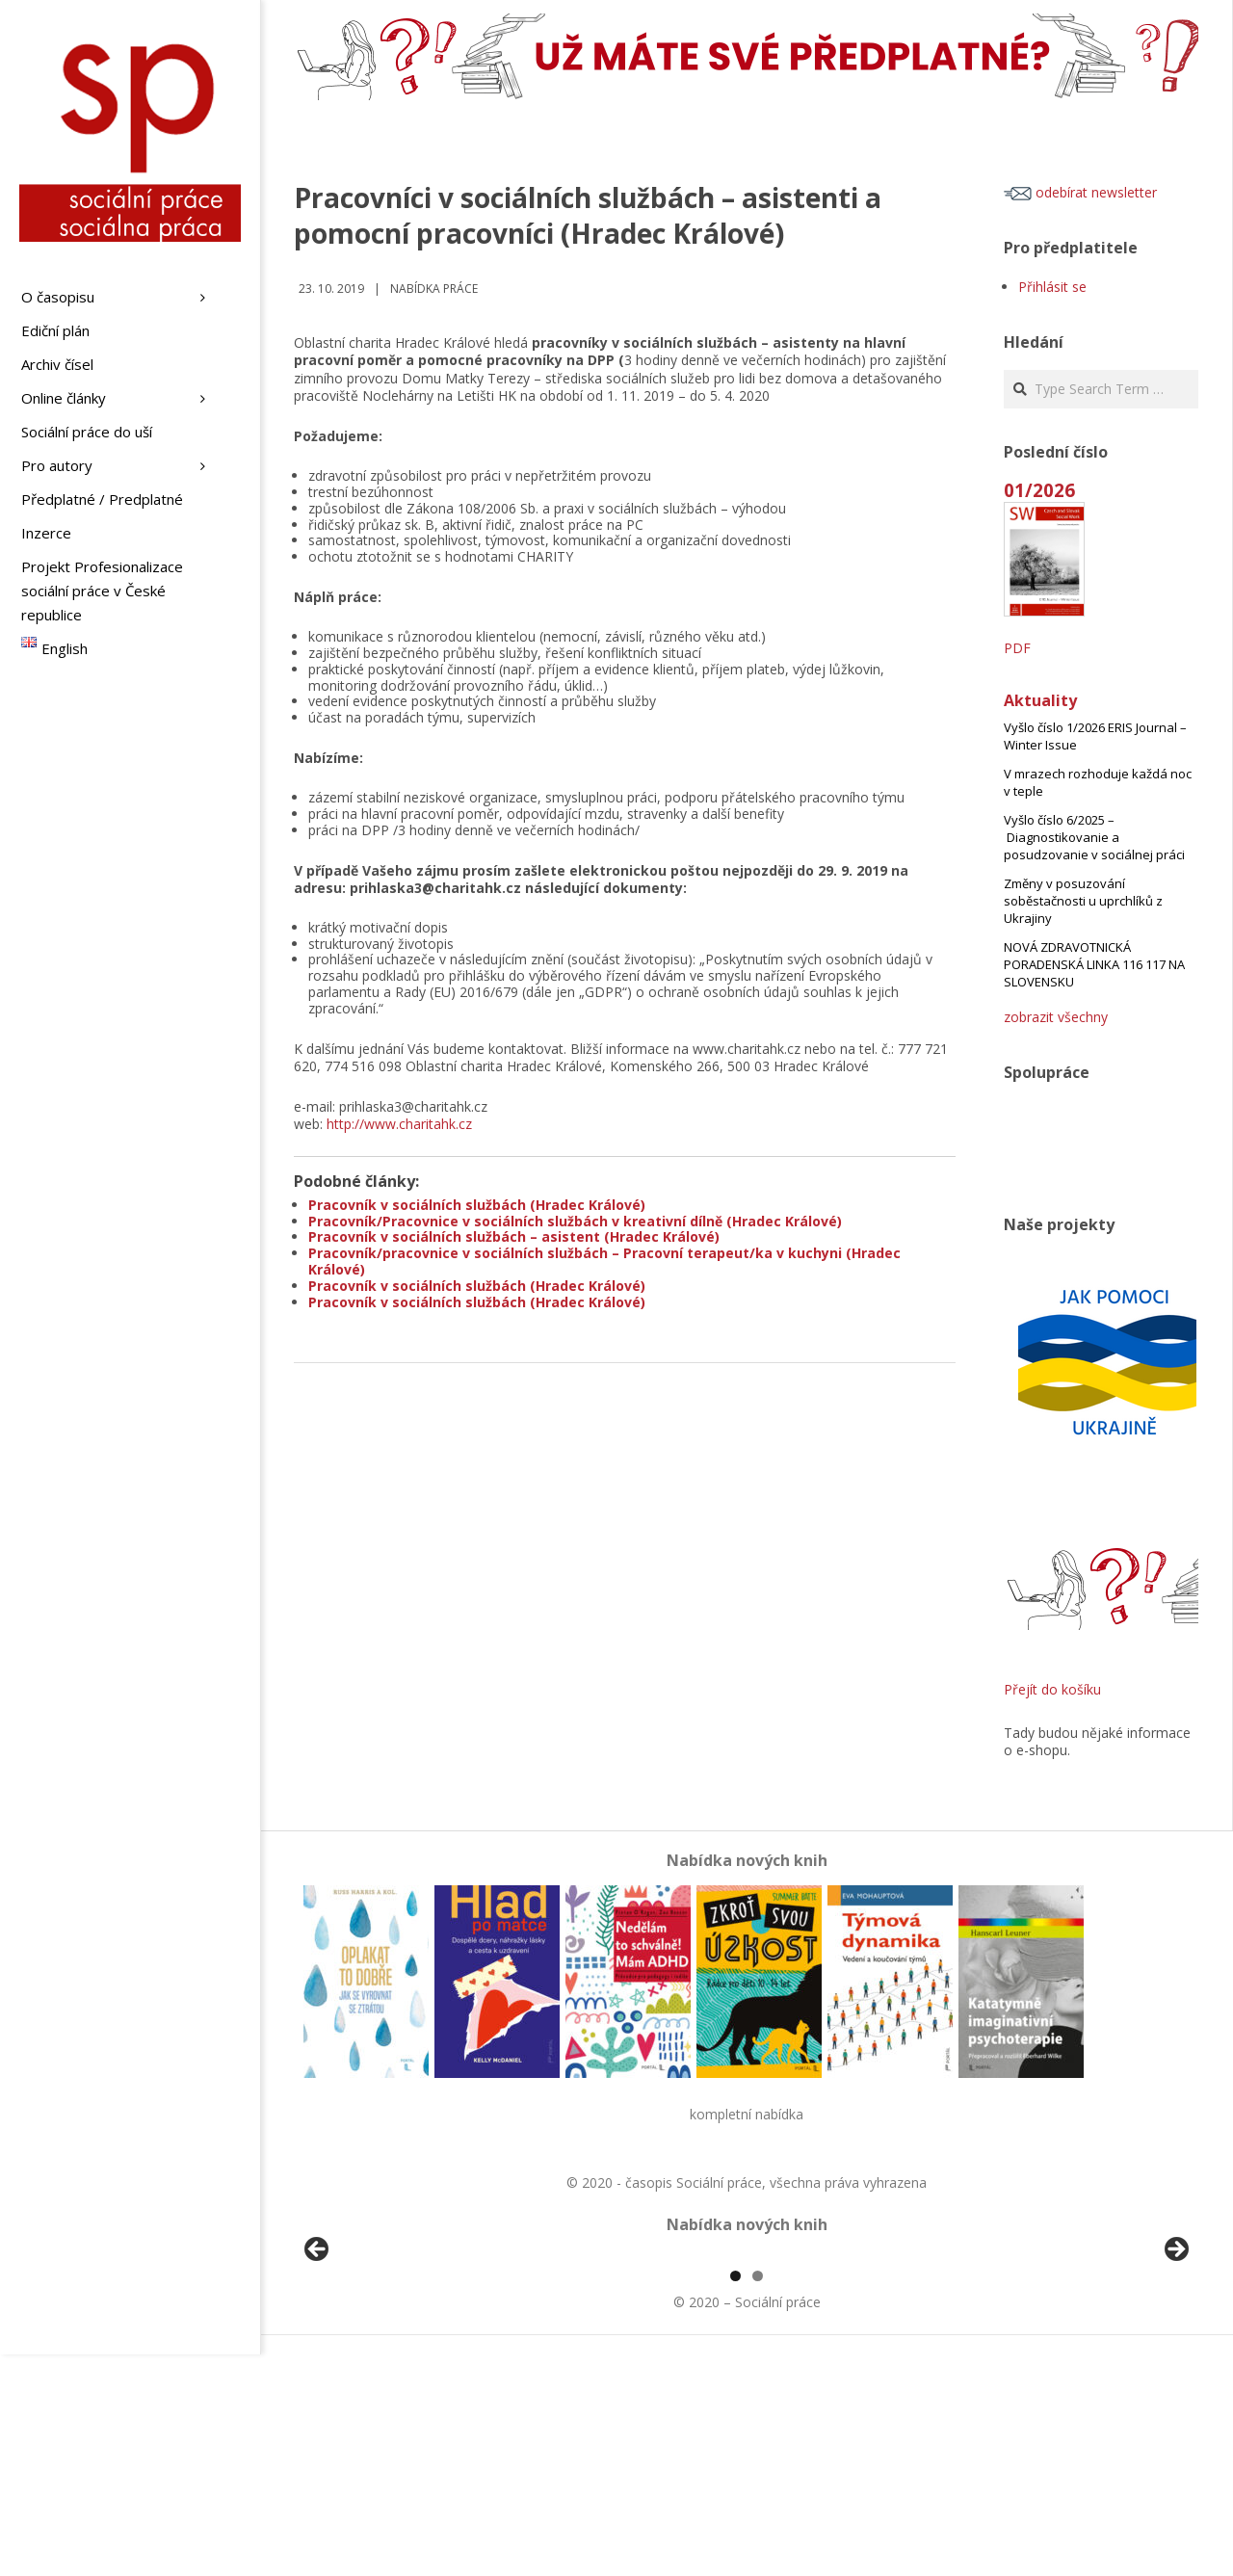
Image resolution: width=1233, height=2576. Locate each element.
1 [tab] (735, 2497)
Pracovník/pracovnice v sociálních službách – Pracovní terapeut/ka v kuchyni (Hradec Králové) (604, 1261)
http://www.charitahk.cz (399, 1124)
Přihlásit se (1052, 286)
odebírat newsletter (1080, 192)
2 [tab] (757, 2497)
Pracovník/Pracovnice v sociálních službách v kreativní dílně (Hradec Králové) (575, 1221)
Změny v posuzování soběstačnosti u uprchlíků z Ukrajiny (1083, 901)
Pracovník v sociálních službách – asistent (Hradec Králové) (514, 1236)
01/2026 (1039, 490)
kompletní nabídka (746, 2114)
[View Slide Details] (371, 2366)
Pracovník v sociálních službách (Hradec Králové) (476, 1205)
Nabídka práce (434, 288)
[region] (746, 2366)
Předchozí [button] (317, 2361)
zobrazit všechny (1056, 1017)
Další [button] (1175, 2361)
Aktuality (1040, 700)
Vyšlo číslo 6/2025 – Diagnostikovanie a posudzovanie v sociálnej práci (1094, 837)
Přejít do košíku (1052, 1689)
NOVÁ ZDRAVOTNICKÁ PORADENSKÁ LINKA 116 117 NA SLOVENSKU (1094, 964)
